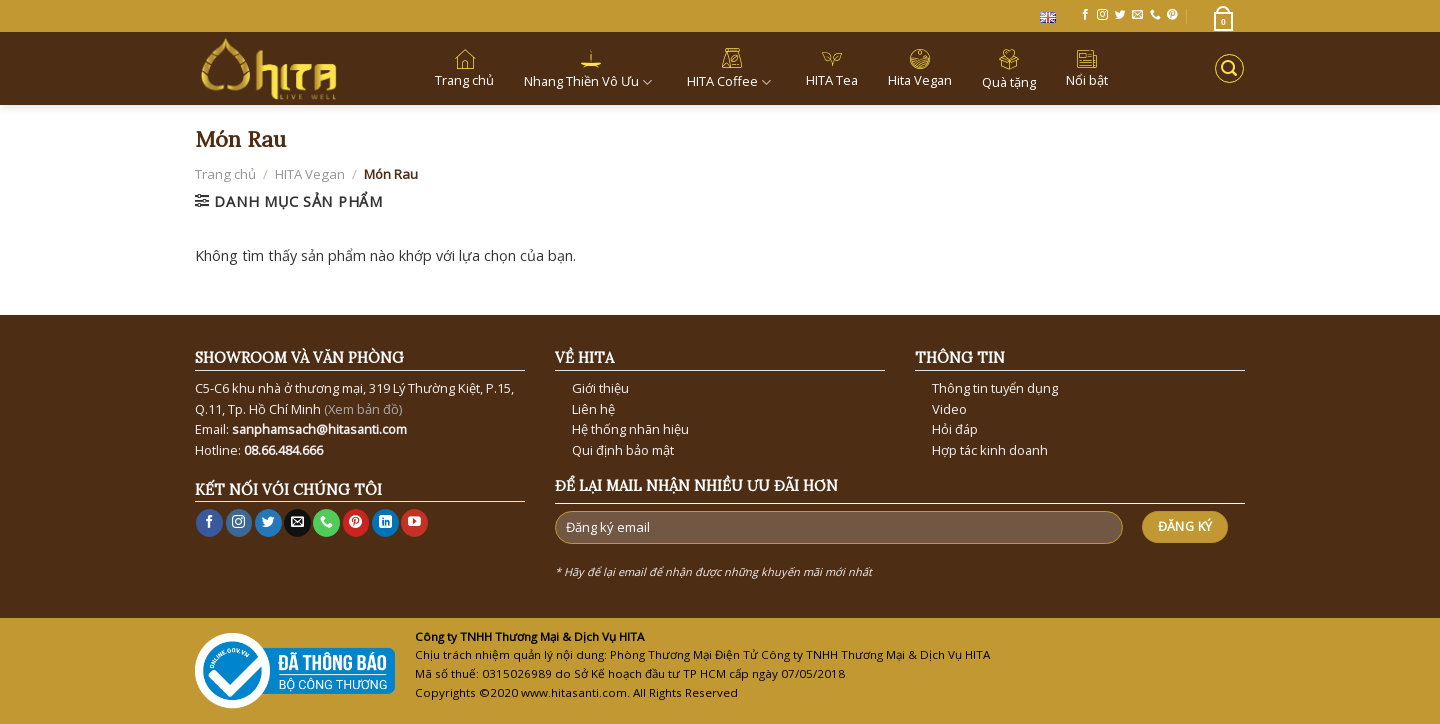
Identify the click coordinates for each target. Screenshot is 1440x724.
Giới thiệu (600, 388)
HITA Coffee (731, 68)
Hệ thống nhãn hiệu (630, 429)
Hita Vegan (920, 69)
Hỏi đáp (955, 429)
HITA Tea (832, 69)
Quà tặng (1009, 69)
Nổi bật (1087, 69)
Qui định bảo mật (623, 450)
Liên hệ (593, 409)
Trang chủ (464, 69)
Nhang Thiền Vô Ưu (590, 68)
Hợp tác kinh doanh (990, 450)
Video (949, 409)
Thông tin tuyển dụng (995, 388)
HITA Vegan (310, 174)
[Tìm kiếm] (1229, 68)
